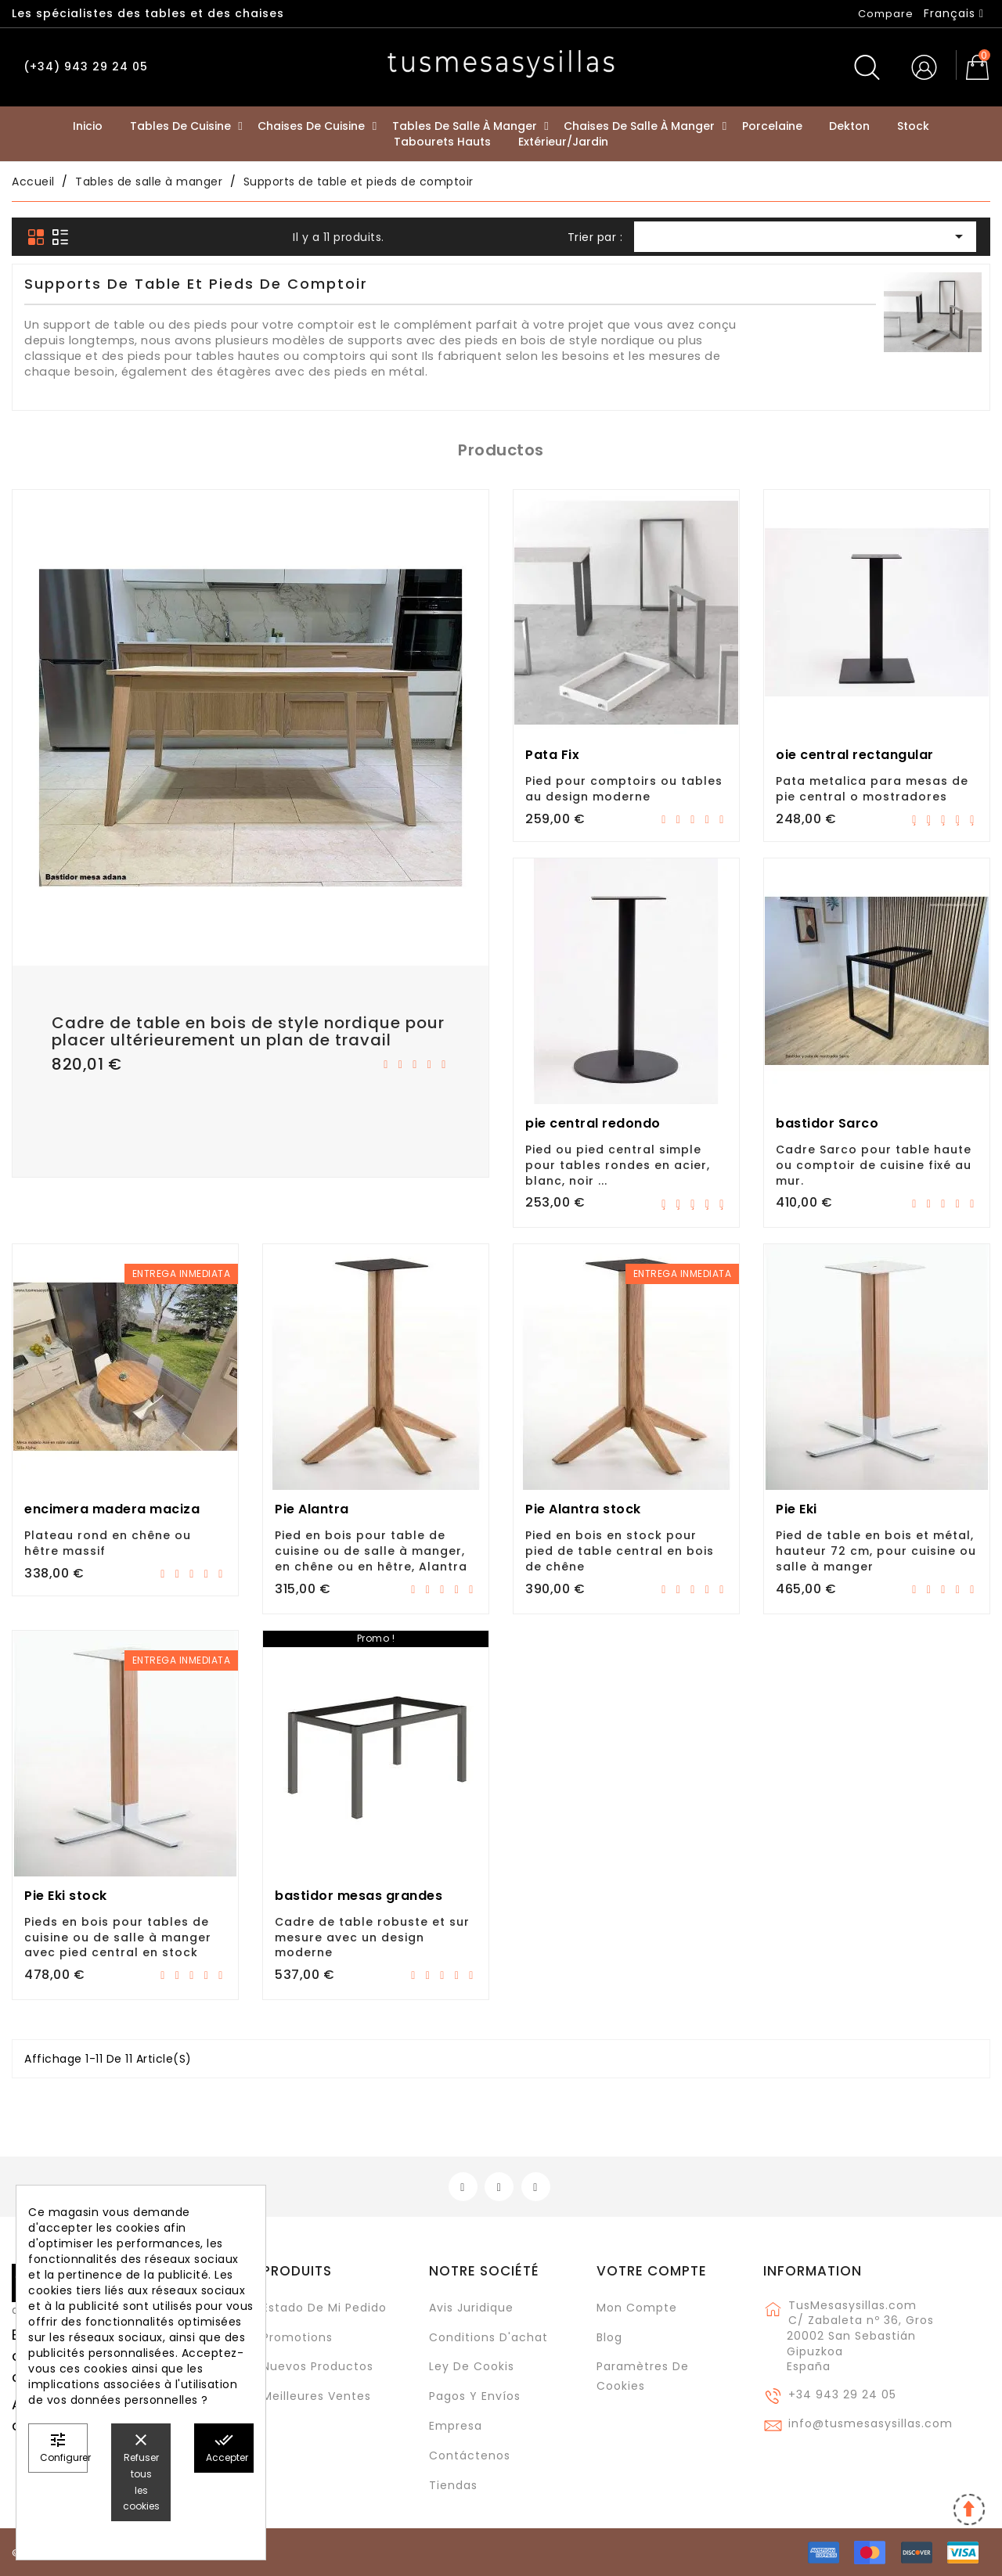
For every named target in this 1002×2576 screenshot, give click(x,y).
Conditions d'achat (488, 2337)
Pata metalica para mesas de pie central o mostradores (872, 788)
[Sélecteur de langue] (953, 13)
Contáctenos (469, 2455)
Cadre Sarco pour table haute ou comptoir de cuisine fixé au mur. (873, 1165)
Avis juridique (471, 2307)
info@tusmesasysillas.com (870, 2423)
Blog (609, 2337)
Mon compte (637, 2307)
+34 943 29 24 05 (842, 2394)
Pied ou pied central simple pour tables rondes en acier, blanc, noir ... (617, 1165)
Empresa (455, 2426)
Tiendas (453, 2485)
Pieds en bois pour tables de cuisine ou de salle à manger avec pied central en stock (117, 1937)
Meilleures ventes (316, 2396)
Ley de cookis (471, 2366)
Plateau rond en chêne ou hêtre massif (107, 1543)
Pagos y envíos (475, 2396)
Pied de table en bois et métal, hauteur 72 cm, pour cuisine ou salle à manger (876, 1550)
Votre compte (652, 2270)
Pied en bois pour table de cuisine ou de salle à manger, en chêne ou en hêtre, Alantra (371, 1550)
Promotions (297, 2337)
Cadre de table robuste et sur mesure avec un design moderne (372, 1937)
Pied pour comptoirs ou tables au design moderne (624, 788)
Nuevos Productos (317, 2366)
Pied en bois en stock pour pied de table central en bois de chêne (619, 1550)
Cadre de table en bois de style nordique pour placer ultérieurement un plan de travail (248, 1031)
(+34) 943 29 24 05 (85, 66)
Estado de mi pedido (324, 2307)
